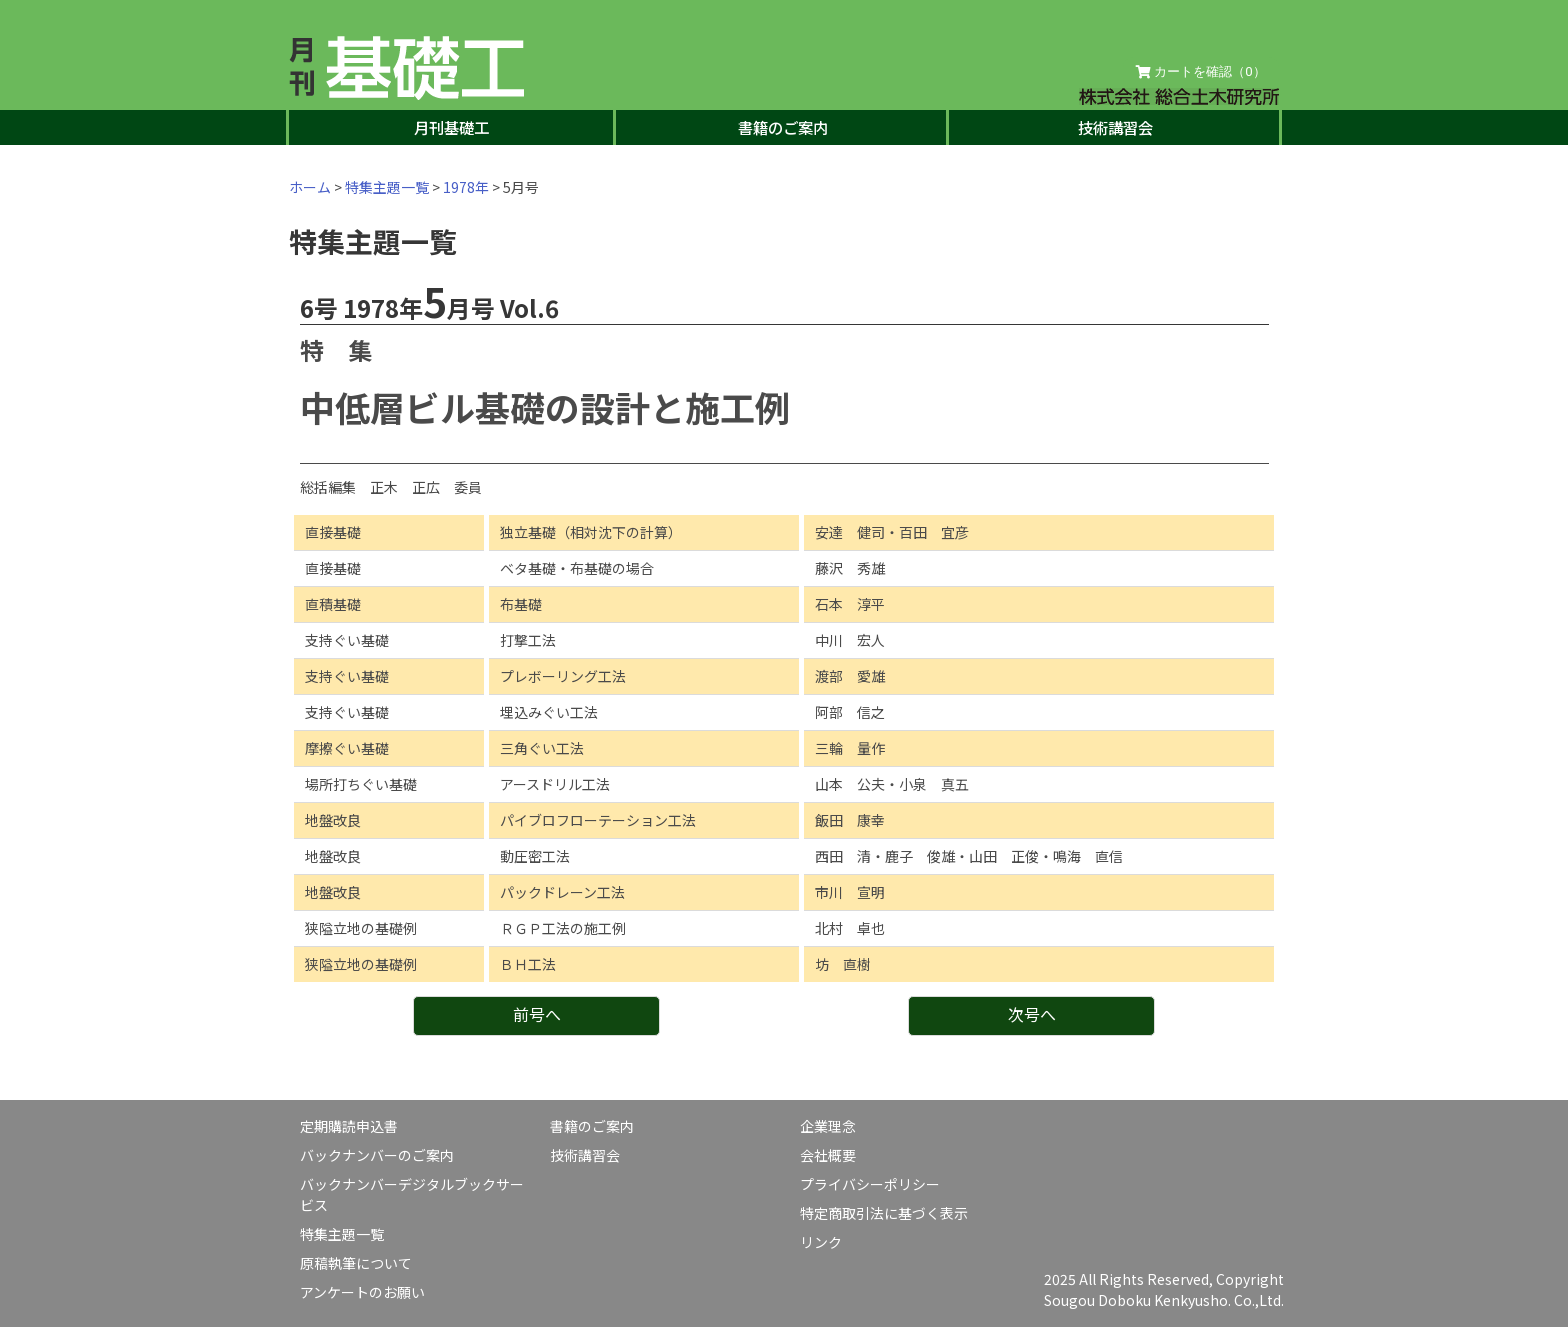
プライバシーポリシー (870, 1184)
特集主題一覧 (387, 187)
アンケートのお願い (362, 1292)
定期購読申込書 (349, 1126)
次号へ (1032, 1014)
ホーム (310, 187)
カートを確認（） (1201, 72)
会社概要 (828, 1155)
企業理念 (828, 1126)
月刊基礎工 (451, 127)
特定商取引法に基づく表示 (884, 1213)
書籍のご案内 (783, 127)
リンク (821, 1242)
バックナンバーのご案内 (377, 1155)
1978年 (466, 187)
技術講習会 (1115, 127)
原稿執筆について (356, 1263)
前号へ (537, 1014)
